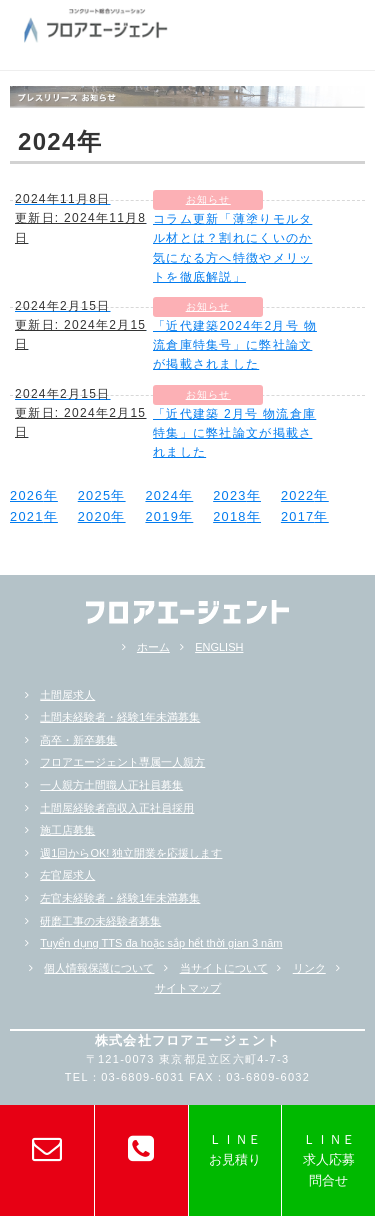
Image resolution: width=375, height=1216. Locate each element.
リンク (309, 968)
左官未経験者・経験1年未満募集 (120, 898)
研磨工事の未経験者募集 (100, 921)
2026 (27, 495)
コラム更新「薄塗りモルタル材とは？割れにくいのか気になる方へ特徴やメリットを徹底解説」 (232, 248)
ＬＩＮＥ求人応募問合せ (329, 1160)
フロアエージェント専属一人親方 (122, 762)
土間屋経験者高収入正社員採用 (117, 808)
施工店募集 (67, 830)
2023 (230, 495)
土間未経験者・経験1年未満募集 (120, 717)
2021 (27, 516)
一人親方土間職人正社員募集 (111, 785)
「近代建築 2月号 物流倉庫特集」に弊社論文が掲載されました (234, 433)
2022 (298, 495)
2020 (95, 516)
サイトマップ (188, 988)
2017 (298, 516)
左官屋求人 (67, 875)
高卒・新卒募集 (78, 740)
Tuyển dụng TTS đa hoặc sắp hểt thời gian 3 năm (161, 943)
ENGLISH (219, 647)
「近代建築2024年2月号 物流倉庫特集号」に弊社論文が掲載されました (235, 345)
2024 (162, 495)
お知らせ (208, 199)
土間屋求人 (67, 695)
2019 (162, 516)
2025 (95, 495)
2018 (230, 516)
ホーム (153, 647)
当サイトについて (224, 968)
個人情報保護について (99, 968)
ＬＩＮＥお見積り (235, 1149)
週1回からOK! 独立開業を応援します (131, 853)
